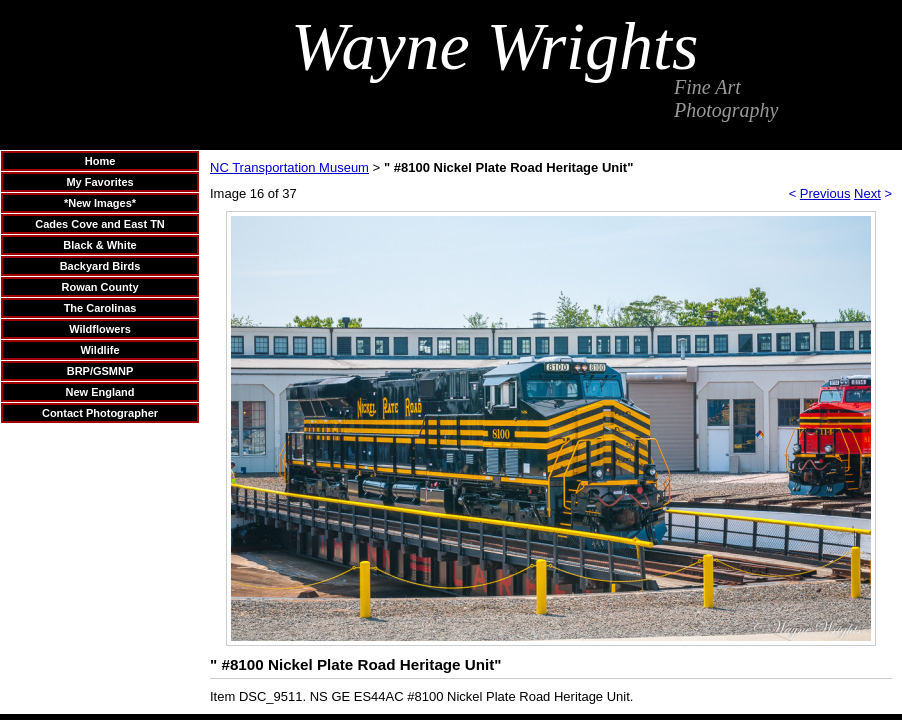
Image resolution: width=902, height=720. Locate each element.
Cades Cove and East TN (100, 224)
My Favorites (99, 182)
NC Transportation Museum (289, 167)
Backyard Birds (100, 266)
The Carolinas (100, 308)
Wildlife (99, 350)
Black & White (99, 245)
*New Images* (100, 203)
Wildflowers (100, 329)
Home (100, 161)
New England (99, 392)
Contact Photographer (100, 413)
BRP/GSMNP (100, 371)
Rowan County (100, 287)
